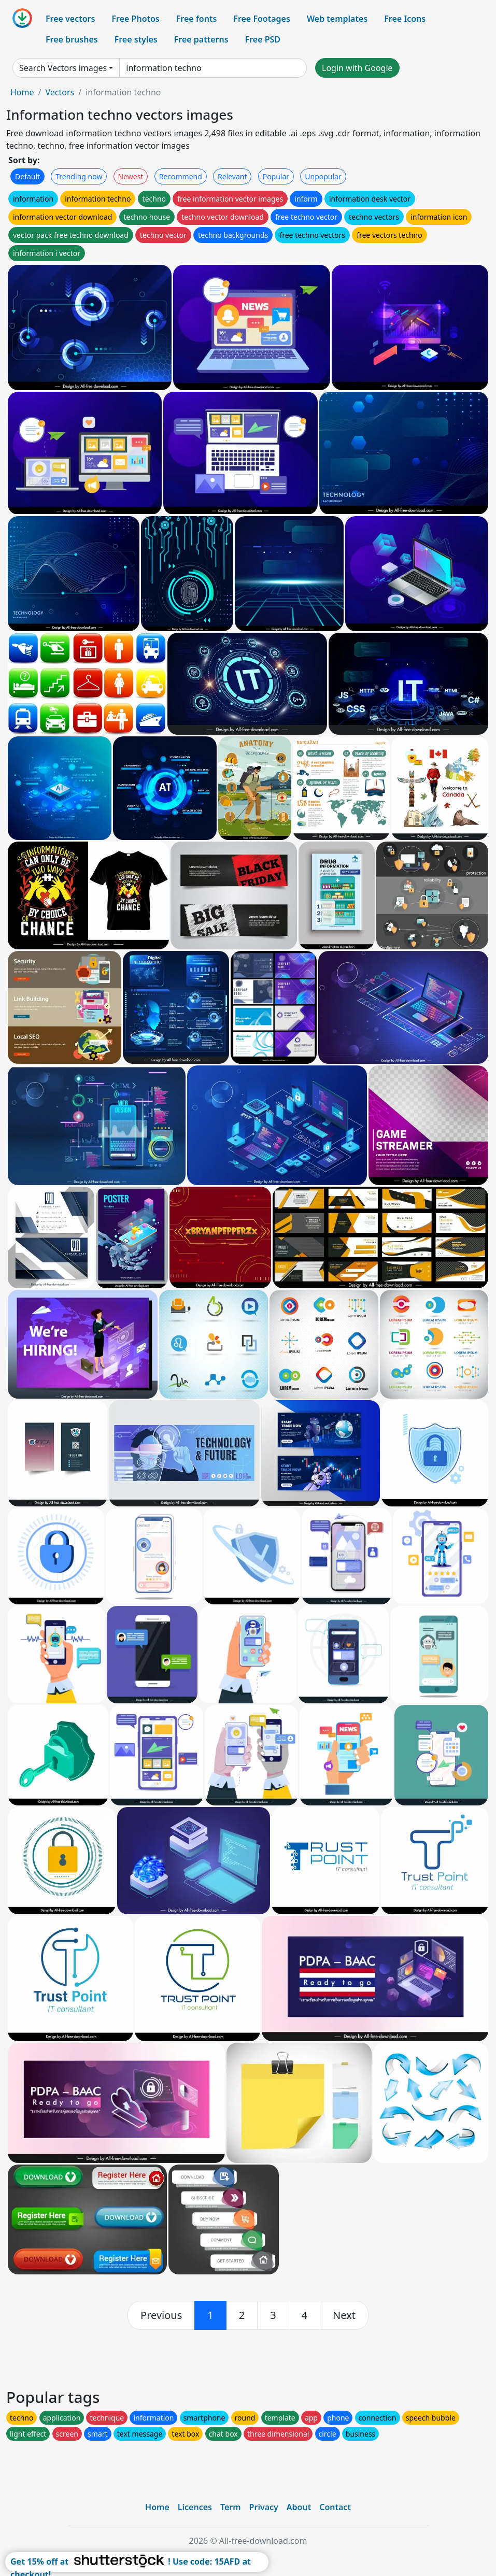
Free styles (136, 39)
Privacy (263, 2507)
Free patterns (201, 39)
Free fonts (196, 18)
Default (27, 176)
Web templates (337, 18)
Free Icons (405, 18)
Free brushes (72, 39)
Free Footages (261, 18)
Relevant (232, 176)
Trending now (78, 176)
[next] (344, 2315)
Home (22, 92)
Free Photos (135, 18)
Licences (195, 2507)
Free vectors (70, 18)
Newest (131, 176)
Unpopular (323, 176)
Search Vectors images (63, 68)
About (299, 2507)
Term (230, 2507)
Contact (335, 2507)
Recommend (180, 176)
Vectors (59, 92)
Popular (276, 176)
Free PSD (262, 39)
